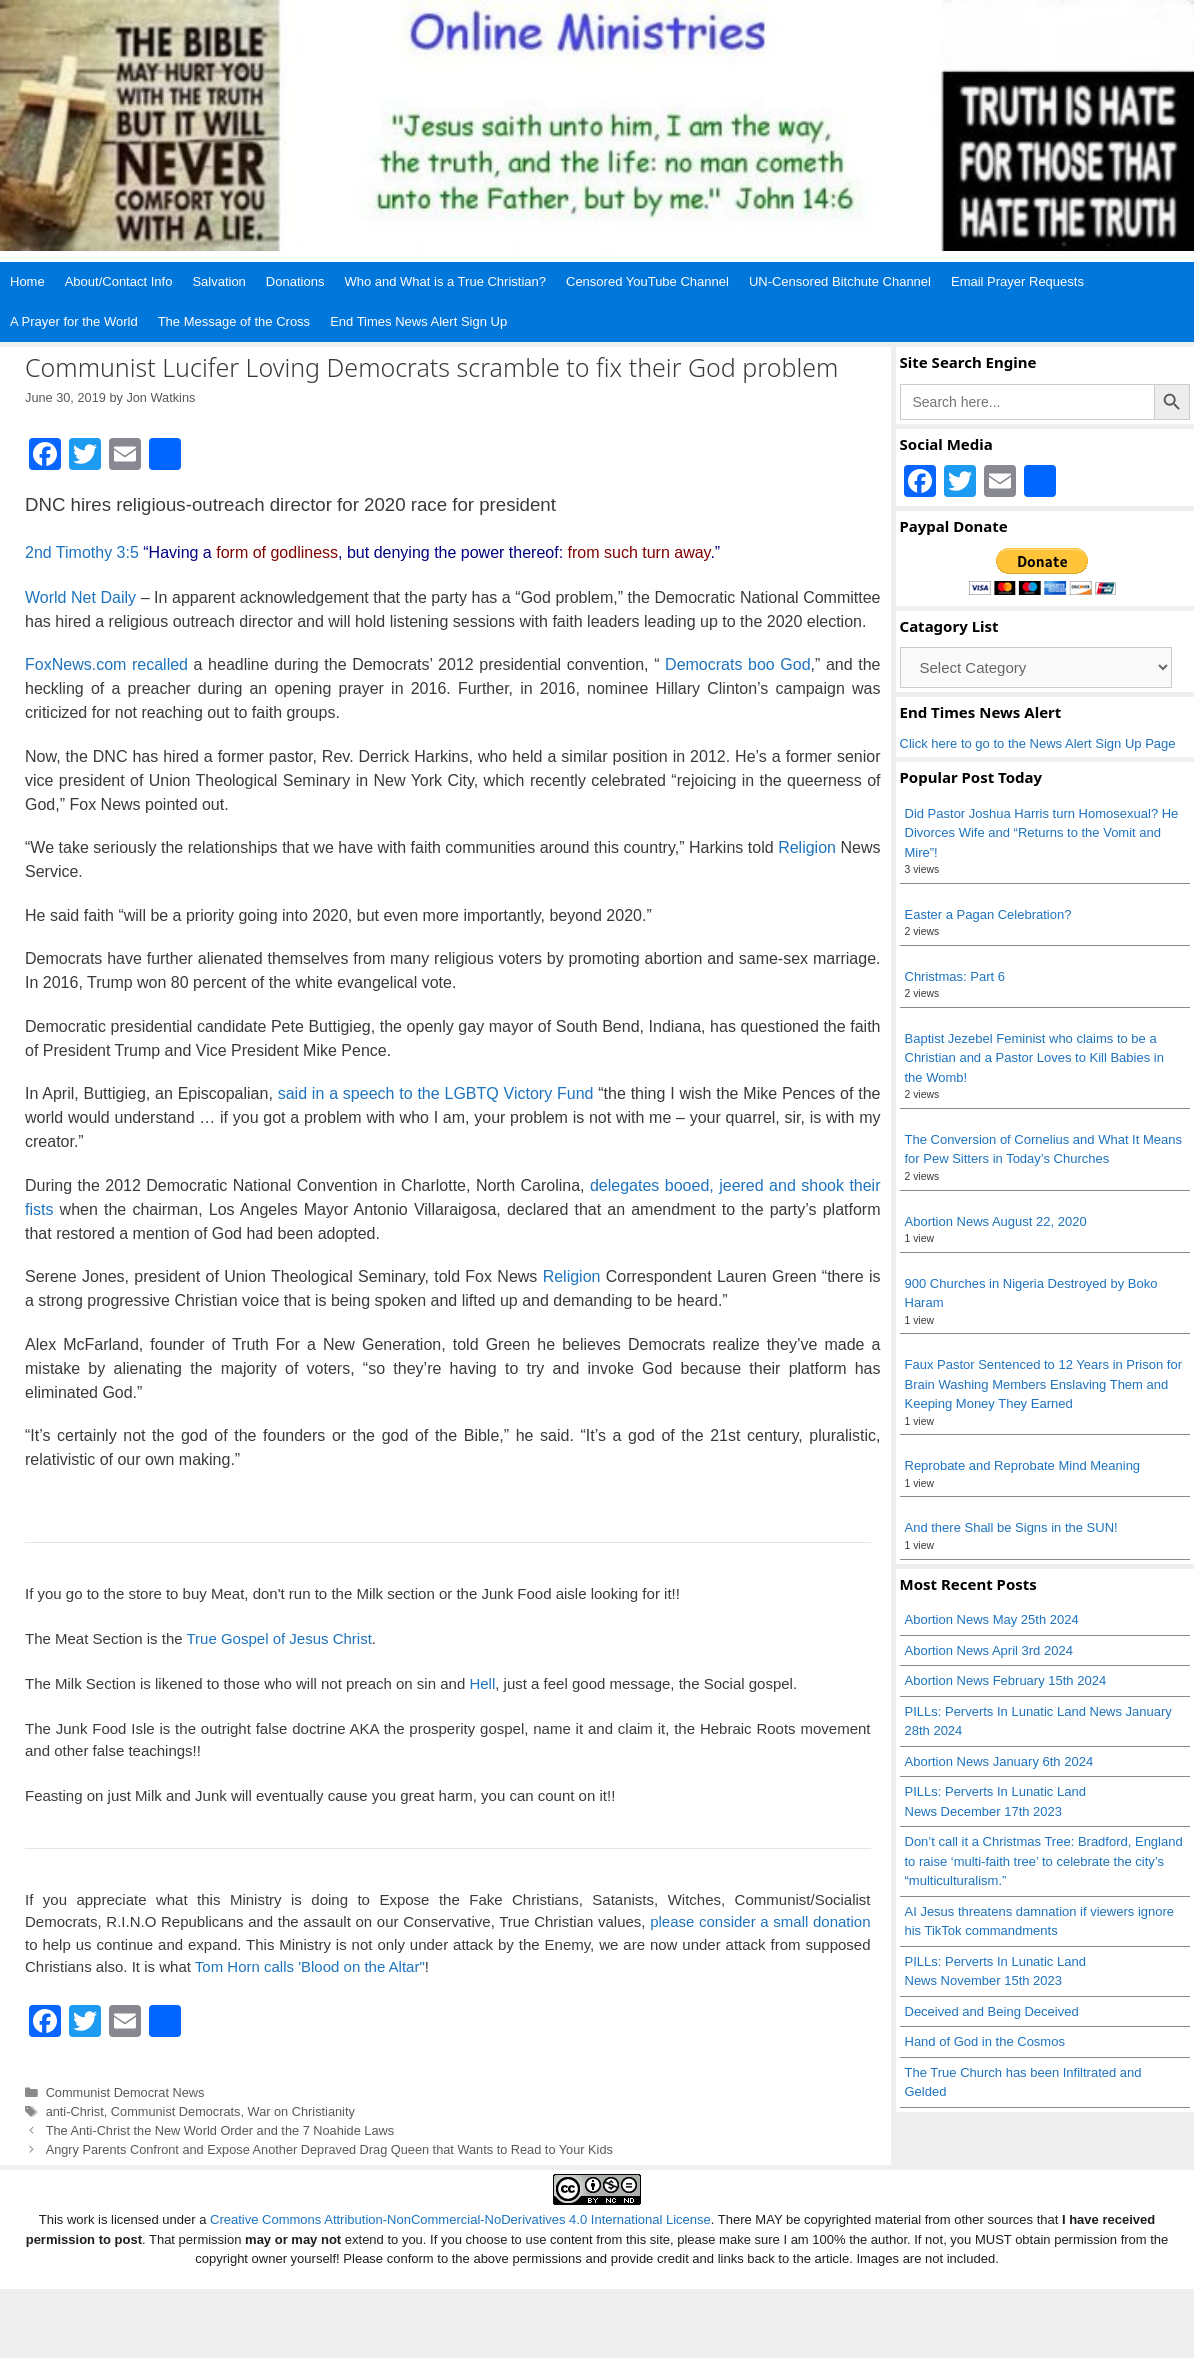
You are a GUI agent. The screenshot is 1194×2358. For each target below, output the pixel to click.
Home (27, 281)
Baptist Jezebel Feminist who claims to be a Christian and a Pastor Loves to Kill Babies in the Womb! (1034, 1058)
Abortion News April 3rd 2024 (989, 1650)
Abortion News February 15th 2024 (1006, 1680)
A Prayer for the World (74, 321)
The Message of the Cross (234, 321)
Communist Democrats (176, 2111)
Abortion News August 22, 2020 (996, 1221)
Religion (807, 847)
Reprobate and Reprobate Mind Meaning (1023, 1465)
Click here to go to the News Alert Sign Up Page (1038, 743)
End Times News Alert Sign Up (418, 321)
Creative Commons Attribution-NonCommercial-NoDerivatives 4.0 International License (460, 2219)
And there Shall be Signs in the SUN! (1011, 1527)
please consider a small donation (760, 1921)
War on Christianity (301, 2111)
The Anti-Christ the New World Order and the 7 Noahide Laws (220, 2130)
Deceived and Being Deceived (992, 2011)
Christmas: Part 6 (955, 976)
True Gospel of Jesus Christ (278, 1638)
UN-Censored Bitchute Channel (840, 281)
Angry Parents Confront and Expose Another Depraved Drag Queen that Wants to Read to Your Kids (329, 2149)
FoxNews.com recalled (106, 664)
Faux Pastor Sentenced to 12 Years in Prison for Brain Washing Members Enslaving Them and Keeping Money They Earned (1044, 1384)
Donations (295, 281)
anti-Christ (75, 2111)
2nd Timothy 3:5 (82, 552)
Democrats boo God (738, 664)
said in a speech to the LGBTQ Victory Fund (436, 1093)
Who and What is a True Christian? (445, 281)
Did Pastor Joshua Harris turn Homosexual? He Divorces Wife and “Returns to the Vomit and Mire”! (1042, 833)
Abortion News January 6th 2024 (999, 1761)
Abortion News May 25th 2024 (992, 1619)
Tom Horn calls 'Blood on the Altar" (310, 1966)
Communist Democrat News (125, 2092)
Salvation (218, 281)
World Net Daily (80, 597)
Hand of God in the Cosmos (985, 2041)
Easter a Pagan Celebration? (988, 914)
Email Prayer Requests (1017, 281)
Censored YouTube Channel (647, 281)
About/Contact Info (119, 281)
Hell (482, 1683)
